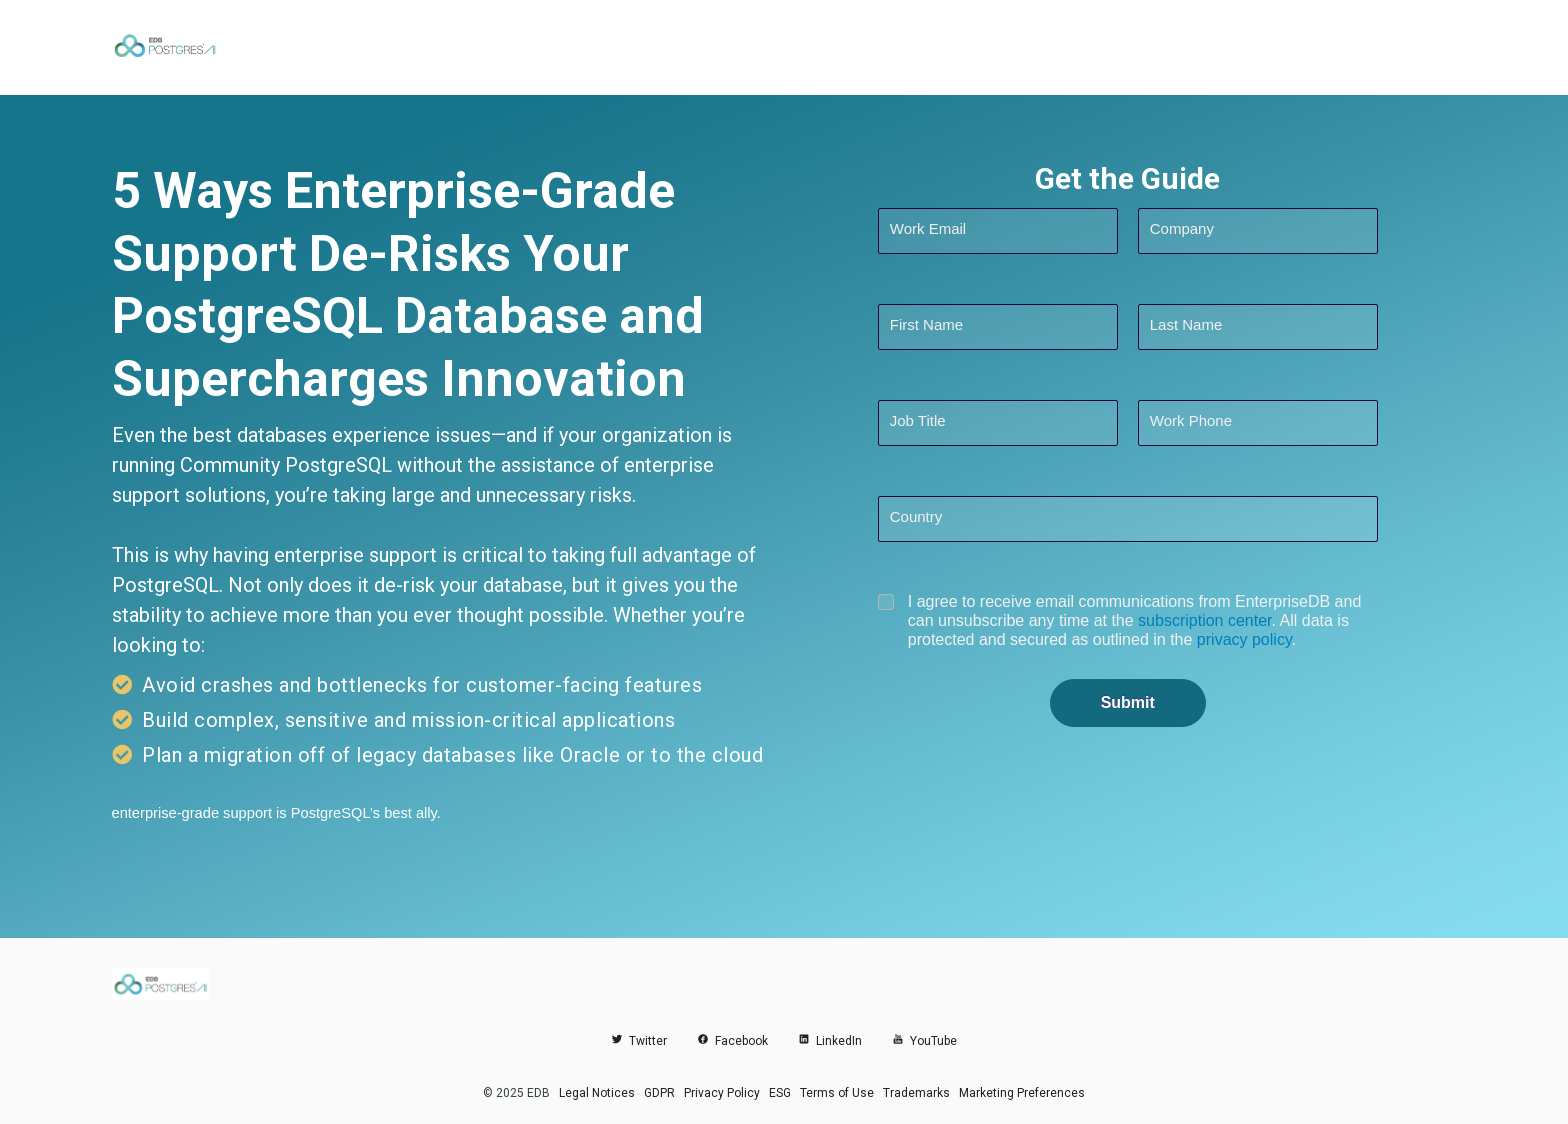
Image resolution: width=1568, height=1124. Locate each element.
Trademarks (916, 1093)
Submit (1128, 702)
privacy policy (1244, 639)
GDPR (659, 1093)
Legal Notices (597, 1093)
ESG (780, 1093)
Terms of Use (837, 1093)
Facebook (732, 1041)
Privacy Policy (722, 1093)
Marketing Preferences (1022, 1093)
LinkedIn (830, 1041)
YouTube (924, 1041)
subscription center (1204, 620)
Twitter (639, 1041)
